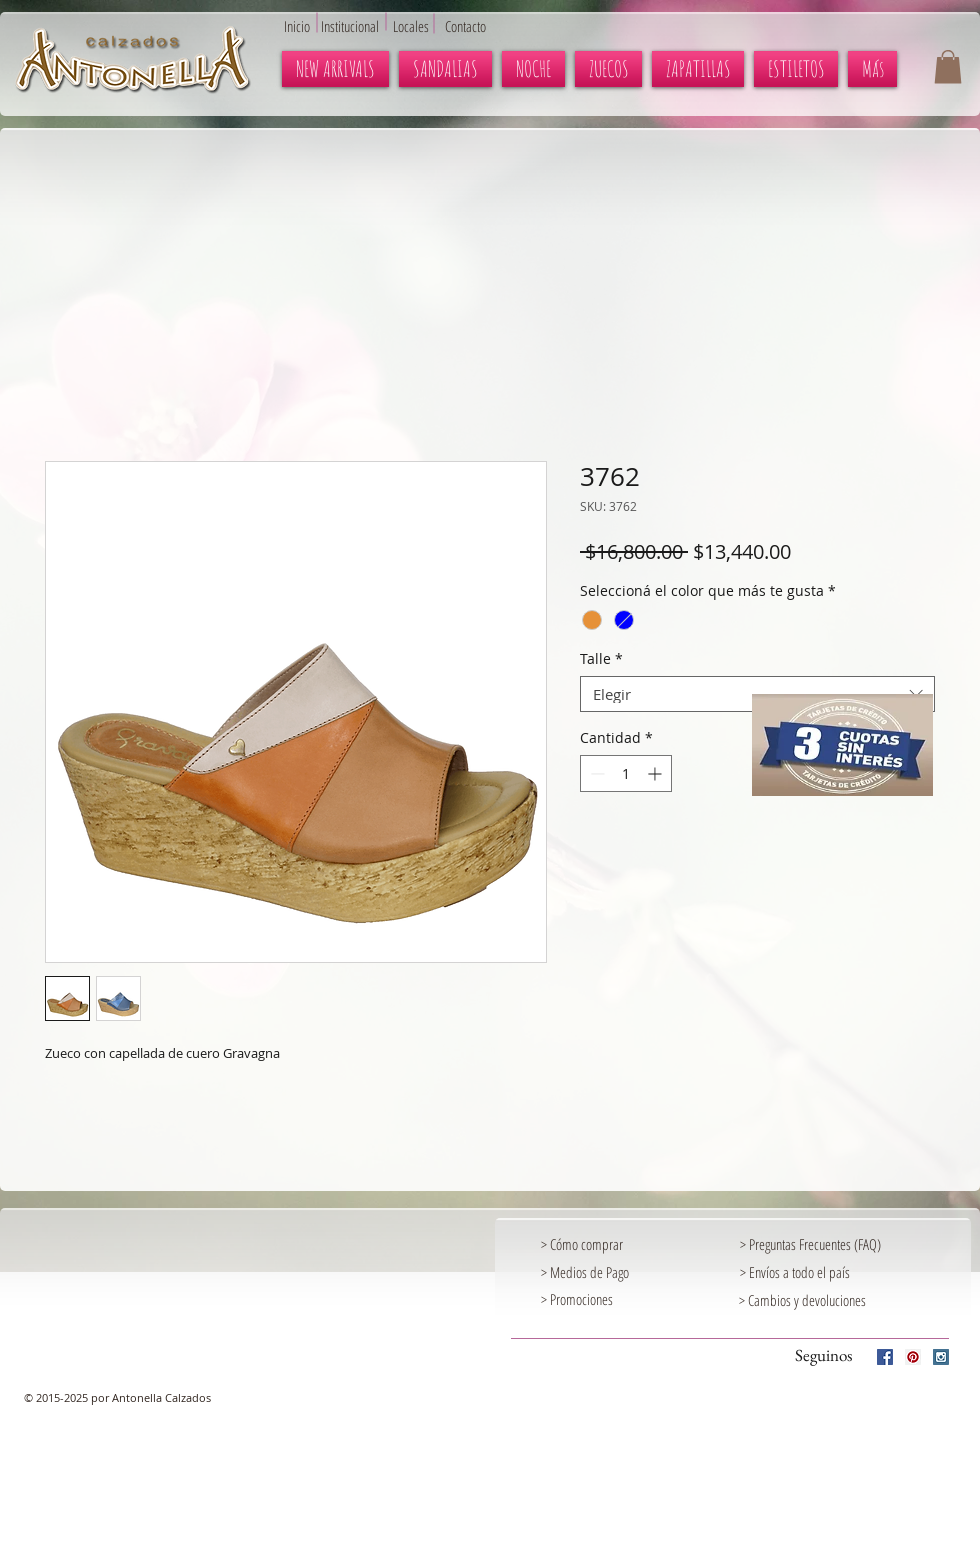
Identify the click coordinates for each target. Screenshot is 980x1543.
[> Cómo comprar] (601, 1245)
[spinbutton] (626, 773)
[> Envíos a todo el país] (801, 1273)
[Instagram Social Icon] (941, 1357)
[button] (948, 66)
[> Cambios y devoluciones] (802, 1301)
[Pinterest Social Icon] (913, 1357)
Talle (601, 659)
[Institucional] (360, 26)
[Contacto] (475, 26)
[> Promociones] (626, 1300)
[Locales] (422, 26)
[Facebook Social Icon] (885, 1357)
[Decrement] (595, 773)
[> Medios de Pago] (602, 1273)
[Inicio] (302, 26)
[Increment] (656, 773)
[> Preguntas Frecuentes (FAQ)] (843, 1245)
